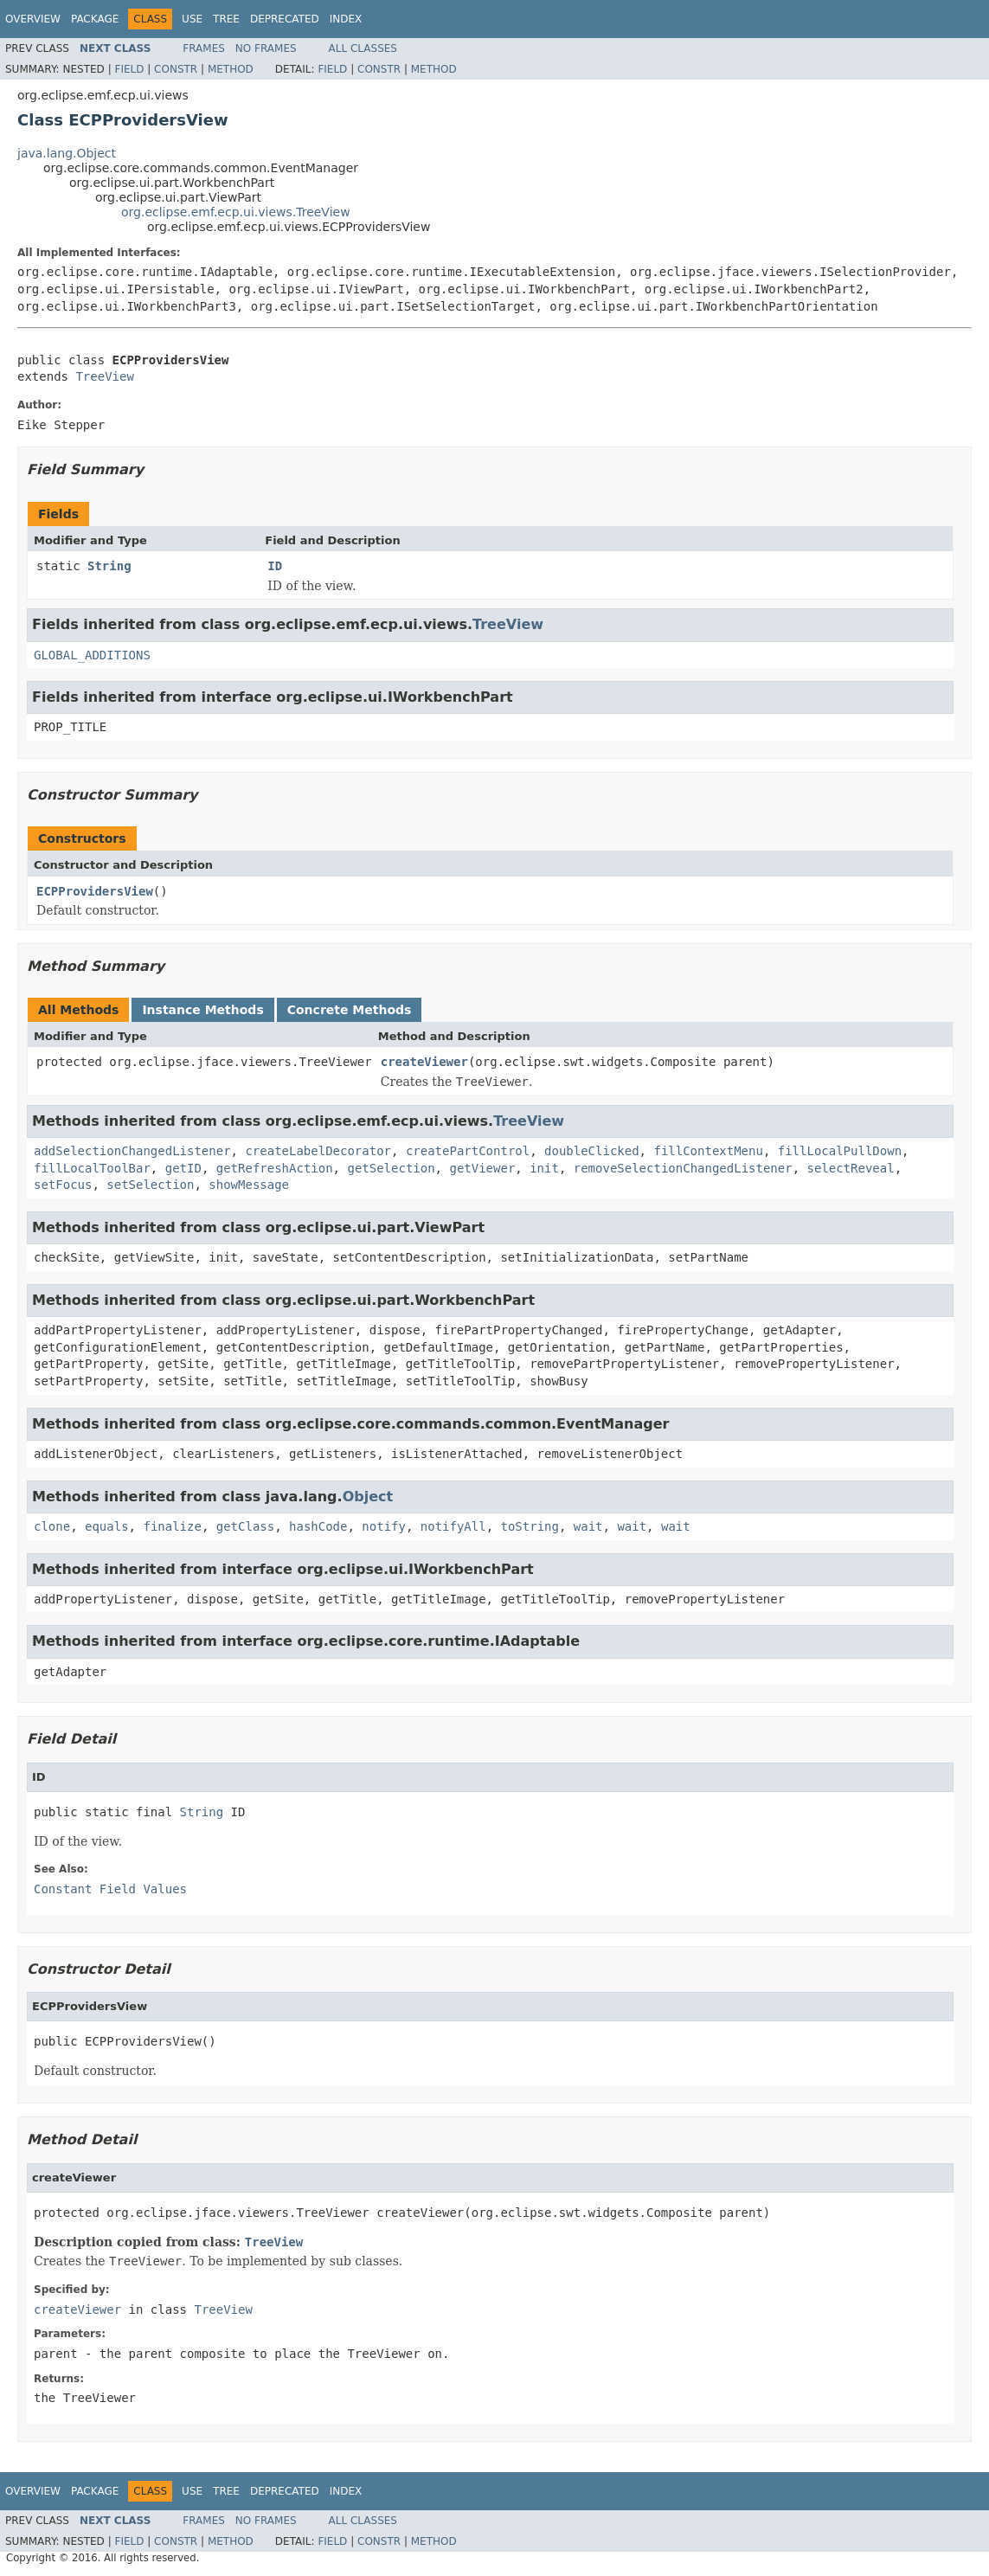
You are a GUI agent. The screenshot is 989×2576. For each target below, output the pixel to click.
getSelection (390, 1168)
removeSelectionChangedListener (683, 1168)
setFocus (63, 1185)
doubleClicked (591, 1151)
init (544, 1168)
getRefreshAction (274, 1168)
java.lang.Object (66, 153)
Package (95, 19)
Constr (175, 69)
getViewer (482, 1168)
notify (384, 1526)
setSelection (150, 1185)
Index (346, 19)
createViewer (424, 1062)
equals (107, 1526)
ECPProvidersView (94, 891)
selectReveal (851, 1168)
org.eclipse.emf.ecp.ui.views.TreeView (235, 212)
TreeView (104, 376)
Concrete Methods (349, 1010)
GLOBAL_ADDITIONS (92, 655)
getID (183, 1168)
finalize (172, 1526)
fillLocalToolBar (92, 1168)
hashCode (318, 1526)
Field (129, 69)
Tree (226, 19)
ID (274, 566)
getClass (245, 1526)
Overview (33, 19)
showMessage (249, 1185)
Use (192, 19)
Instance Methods (202, 1010)
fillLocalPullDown (840, 1151)
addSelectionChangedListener (132, 1151)
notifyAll (453, 1526)
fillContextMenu (707, 1151)
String (109, 566)
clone (52, 1526)
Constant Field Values (110, 1889)
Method (231, 69)
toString (530, 1526)
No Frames (266, 48)
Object (368, 1496)
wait (588, 1526)
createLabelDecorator (318, 1151)
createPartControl (468, 1151)
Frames (204, 48)
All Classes (363, 48)
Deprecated (284, 19)
